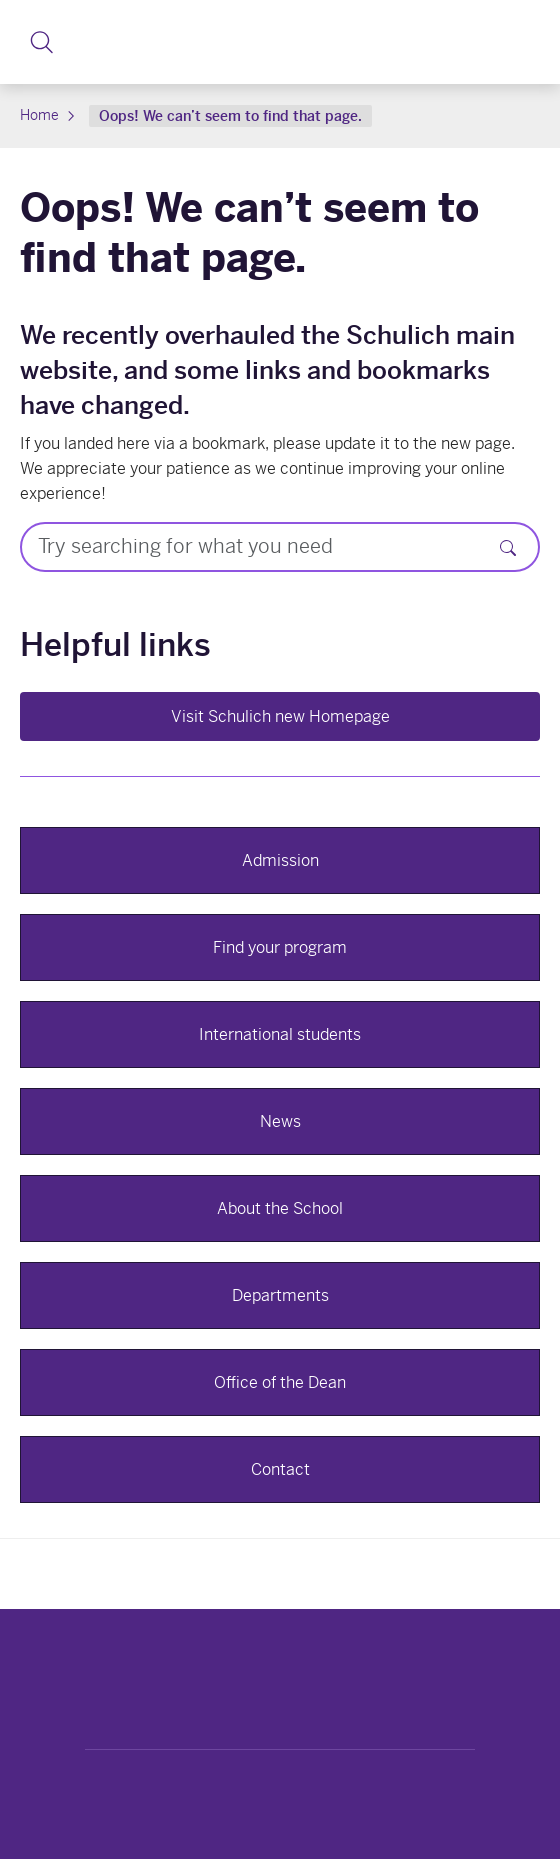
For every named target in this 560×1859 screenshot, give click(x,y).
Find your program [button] (280, 947)
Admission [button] (280, 860)
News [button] (280, 1121)
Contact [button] (280, 1469)
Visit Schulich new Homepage (280, 716)
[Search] (508, 547)
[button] (41, 42)
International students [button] (280, 1034)
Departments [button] (280, 1295)
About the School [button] (280, 1208)
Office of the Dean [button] (280, 1382)
